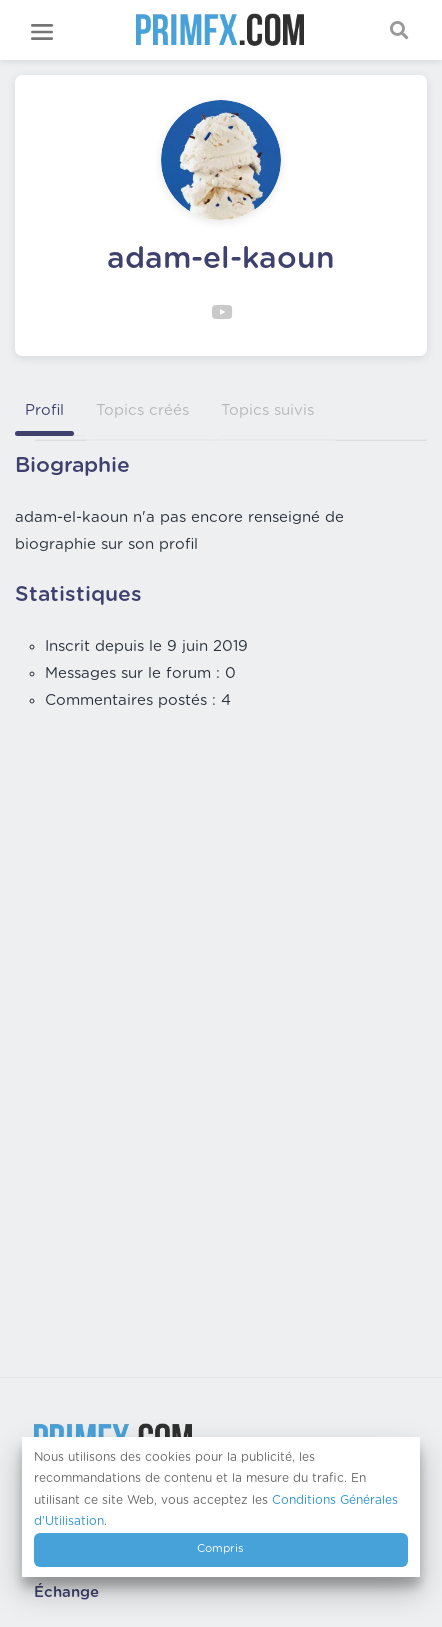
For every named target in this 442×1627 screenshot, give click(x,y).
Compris (220, 1548)
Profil (44, 410)
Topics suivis (267, 410)
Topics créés (142, 410)
